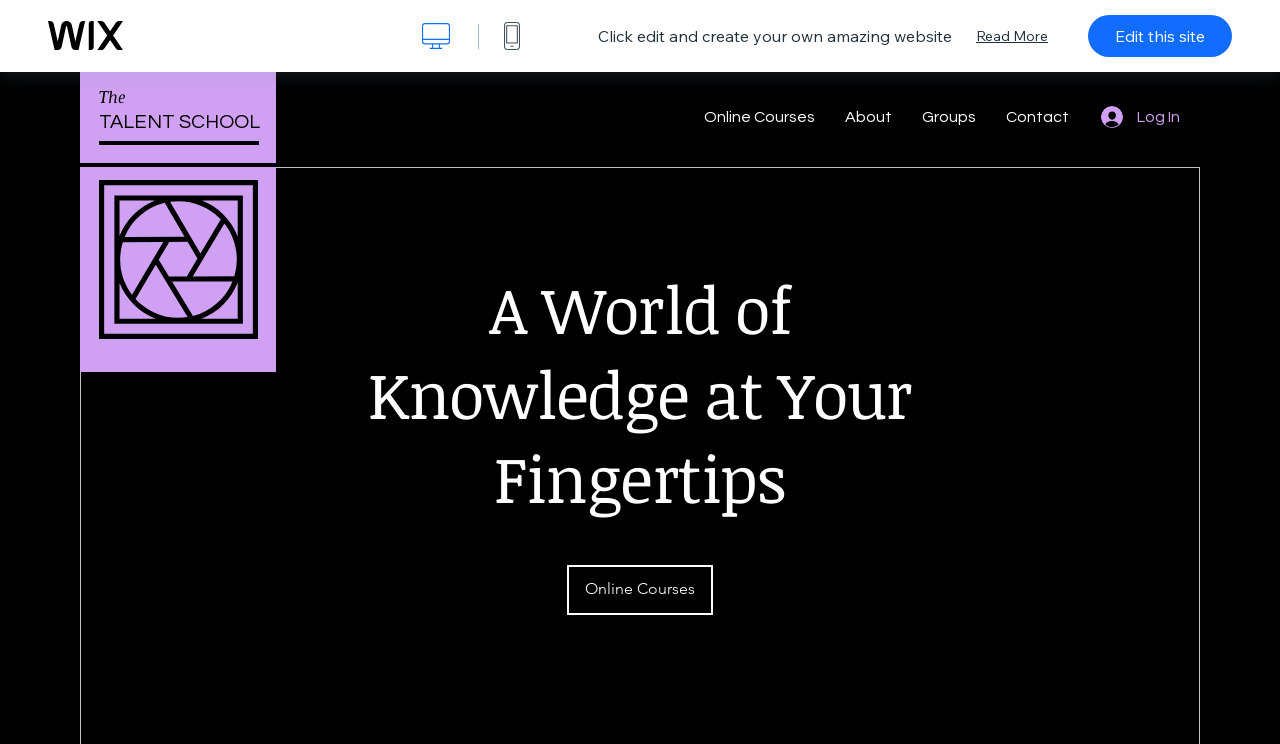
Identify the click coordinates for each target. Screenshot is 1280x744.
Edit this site (1160, 36)
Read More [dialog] (1012, 36)
